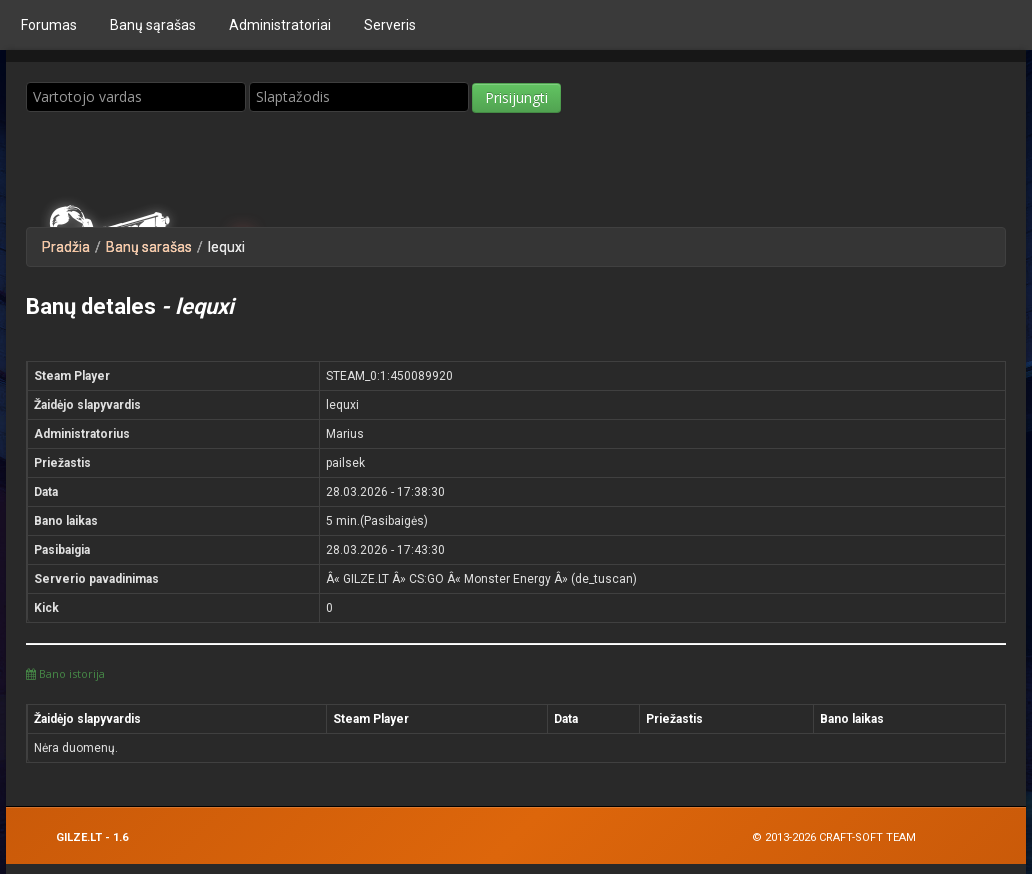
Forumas (49, 25)
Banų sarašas (149, 247)
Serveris (390, 25)
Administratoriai (280, 25)
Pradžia (66, 247)
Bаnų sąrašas (153, 25)
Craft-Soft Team (867, 837)
